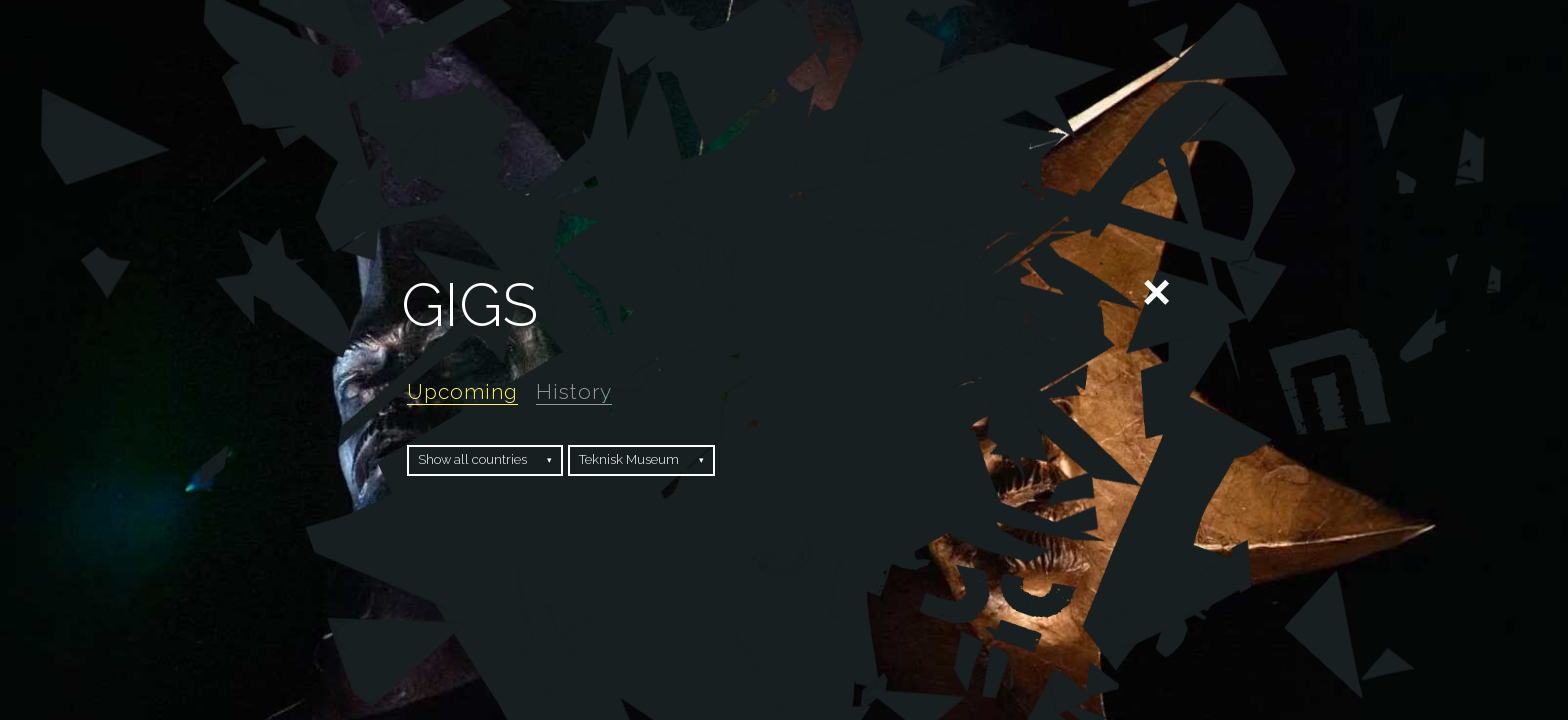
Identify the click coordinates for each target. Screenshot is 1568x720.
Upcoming (462, 391)
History (574, 391)
